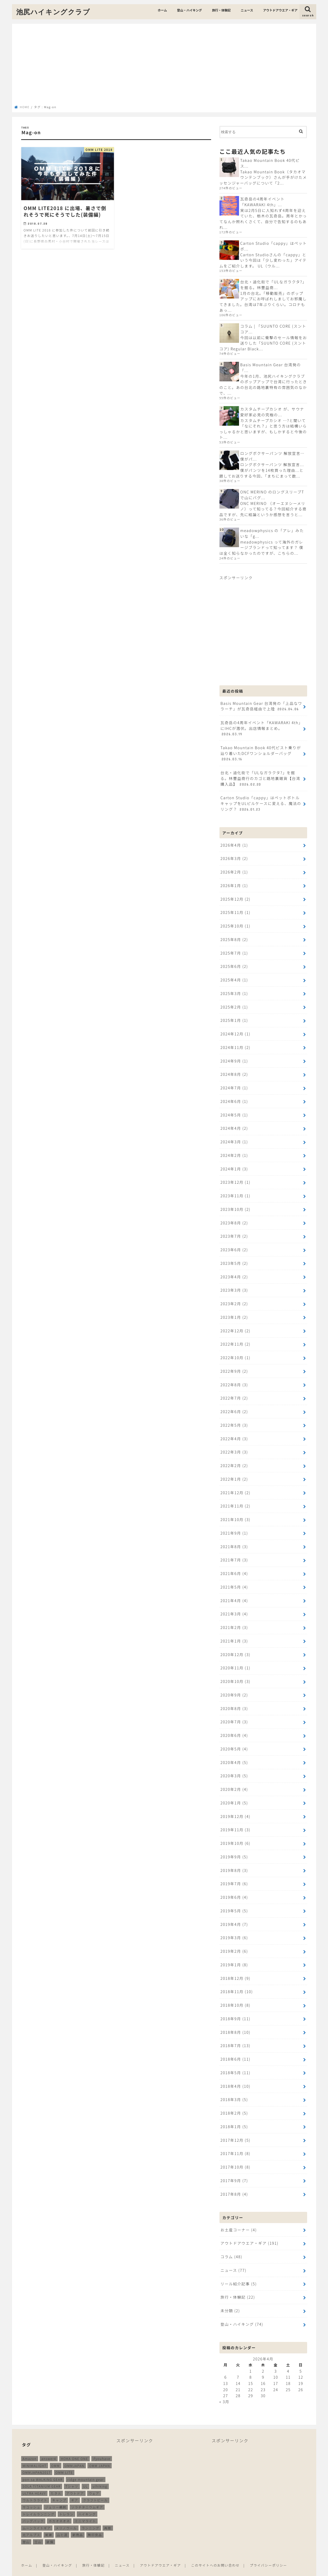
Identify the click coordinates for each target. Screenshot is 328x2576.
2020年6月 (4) (234, 1727)
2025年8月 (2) (234, 937)
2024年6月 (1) (234, 1098)
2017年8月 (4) (234, 2183)
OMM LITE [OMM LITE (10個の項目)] (64, 2460)
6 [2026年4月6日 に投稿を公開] (225, 2365)
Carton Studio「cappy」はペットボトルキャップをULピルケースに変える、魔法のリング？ (260, 802)
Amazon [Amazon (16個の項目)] (30, 2447)
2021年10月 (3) (235, 1513)
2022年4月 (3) (234, 1433)
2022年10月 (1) (235, 1352)
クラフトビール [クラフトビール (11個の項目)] (95, 2488)
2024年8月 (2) (234, 1071)
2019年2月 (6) (234, 1942)
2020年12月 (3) (235, 1647)
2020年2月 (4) (234, 1781)
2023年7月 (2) (234, 1232)
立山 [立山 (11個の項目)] (37, 2530)
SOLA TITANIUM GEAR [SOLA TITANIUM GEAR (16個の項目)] (42, 2474)
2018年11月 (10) (236, 1982)
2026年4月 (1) (234, 843)
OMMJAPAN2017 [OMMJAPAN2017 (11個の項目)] (37, 2460)
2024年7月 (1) (234, 1084)
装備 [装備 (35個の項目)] (49, 2530)
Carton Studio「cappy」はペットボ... (273, 246)
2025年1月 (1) (234, 1017)
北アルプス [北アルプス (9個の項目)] (31, 2523)
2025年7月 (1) (234, 950)
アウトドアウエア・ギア (280, 10)
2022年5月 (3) (234, 1419)
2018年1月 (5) (234, 2116)
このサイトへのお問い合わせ (216, 2553)
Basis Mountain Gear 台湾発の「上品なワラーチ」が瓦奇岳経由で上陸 (261, 705)
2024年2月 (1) (234, 1151)
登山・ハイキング (189, 10)
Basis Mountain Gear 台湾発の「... (270, 367)
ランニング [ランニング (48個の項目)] (90, 2516)
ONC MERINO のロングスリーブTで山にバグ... (272, 494)
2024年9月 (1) (234, 1057)
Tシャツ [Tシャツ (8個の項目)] (71, 2474)
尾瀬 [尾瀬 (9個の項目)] (48, 2523)
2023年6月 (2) (234, 1245)
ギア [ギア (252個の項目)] (74, 2488)
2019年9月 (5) (234, 1848)
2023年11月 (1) (235, 1191)
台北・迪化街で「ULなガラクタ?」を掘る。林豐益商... (273, 284)
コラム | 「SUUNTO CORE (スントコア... (273, 328)
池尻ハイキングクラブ (53, 12)
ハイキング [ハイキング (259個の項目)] (87, 2502)
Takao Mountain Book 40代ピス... (269, 163)
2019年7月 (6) (234, 1875)
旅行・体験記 (221, 10)
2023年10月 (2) (235, 1205)
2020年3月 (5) (234, 1768)
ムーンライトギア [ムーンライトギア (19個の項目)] (37, 2516)
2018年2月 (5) (234, 2102)
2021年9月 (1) (234, 1526)
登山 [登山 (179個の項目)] (26, 2530)
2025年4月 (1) (234, 977)
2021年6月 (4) (234, 1567)
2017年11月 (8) (235, 2143)
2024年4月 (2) (234, 1124)
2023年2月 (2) (234, 1299)
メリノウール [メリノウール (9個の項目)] (66, 2516)
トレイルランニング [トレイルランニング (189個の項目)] (39, 2502)
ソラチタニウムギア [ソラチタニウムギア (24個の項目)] (87, 2495)
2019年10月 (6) (235, 1835)
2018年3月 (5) (234, 2089)
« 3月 (224, 2389)
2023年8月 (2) (234, 1218)
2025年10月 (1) (235, 923)
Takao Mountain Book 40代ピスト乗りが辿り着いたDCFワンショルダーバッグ (260, 752)
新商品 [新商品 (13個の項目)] (77, 2523)
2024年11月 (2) (235, 1044)
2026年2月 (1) (234, 870)
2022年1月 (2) (234, 1473)
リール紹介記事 (238, 2272)
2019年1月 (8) (234, 1955)
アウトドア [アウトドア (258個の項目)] (75, 2481)
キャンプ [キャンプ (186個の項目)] (59, 2488)
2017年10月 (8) (235, 2156)
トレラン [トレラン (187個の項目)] (66, 2502)
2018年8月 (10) (235, 2022)
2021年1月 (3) (234, 1634)
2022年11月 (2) (235, 1339)
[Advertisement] (164, 65)
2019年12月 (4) (235, 1808)
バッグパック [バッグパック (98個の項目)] (33, 2509)
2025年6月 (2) (234, 964)
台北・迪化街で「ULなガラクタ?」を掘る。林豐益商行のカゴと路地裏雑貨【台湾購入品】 (260, 777)
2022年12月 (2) (235, 1325)
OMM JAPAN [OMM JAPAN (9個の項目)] (99, 2453)
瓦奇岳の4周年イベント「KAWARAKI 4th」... (262, 201)
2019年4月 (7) (234, 1915)
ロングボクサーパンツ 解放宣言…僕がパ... (272, 455)
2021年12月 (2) (235, 1486)
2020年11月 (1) (235, 1660)
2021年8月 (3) (234, 1540)
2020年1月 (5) (234, 1794)
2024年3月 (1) (234, 1138)
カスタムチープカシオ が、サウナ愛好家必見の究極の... (272, 411)
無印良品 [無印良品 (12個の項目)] (95, 2523)
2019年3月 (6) (234, 1928)
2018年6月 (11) (235, 2049)
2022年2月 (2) (234, 1459)
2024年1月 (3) (234, 1165)
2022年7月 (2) (234, 1392)
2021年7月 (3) (234, 1553)
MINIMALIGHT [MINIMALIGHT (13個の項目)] (35, 2453)
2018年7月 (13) (235, 2035)
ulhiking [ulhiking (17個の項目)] (100, 2474)
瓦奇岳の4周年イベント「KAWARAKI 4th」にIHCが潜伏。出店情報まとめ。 (261, 727)
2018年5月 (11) (235, 2062)
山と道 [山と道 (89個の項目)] (62, 2523)
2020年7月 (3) (234, 1714)
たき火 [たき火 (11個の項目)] (56, 2481)
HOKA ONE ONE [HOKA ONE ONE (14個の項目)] (74, 2447)
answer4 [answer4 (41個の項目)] (48, 2447)
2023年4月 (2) (234, 1272)
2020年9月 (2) (234, 1687)
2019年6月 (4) (234, 1888)
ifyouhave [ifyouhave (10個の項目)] (101, 2447)
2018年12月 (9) (235, 1968)
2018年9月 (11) (235, 2009)
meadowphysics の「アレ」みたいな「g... (271, 532)
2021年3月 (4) (234, 1607)
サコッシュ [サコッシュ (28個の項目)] (31, 2495)
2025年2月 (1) (234, 1004)
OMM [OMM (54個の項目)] (55, 2453)
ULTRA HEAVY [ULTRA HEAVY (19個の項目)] (34, 2481)
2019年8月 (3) (234, 1861)
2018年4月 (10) (235, 2076)
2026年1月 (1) (234, 883)
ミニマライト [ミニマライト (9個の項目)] (85, 2509)
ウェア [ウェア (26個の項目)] (94, 2481)
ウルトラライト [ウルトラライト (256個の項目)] (35, 2488)
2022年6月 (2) (234, 1406)
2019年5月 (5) (234, 1901)
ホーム (162, 10)
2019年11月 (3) (235, 1821)
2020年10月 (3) (235, 1674)
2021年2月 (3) (234, 1620)
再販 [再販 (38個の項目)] (107, 2516)
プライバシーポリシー (269, 2553)
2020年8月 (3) (234, 1701)
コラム (231, 2245)
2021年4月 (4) (234, 1593)
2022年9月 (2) (234, 1366)
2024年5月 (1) (234, 1111)
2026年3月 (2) (234, 856)
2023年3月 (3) (234, 1285)
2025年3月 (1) (234, 990)
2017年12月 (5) (235, 2129)
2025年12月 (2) (235, 897)
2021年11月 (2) (235, 1500)
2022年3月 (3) (234, 1446)
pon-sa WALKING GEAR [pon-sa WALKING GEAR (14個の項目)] (43, 2467)
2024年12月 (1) (235, 1031)
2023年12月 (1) (235, 1178)
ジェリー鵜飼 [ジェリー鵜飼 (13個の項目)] (56, 2495)
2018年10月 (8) (235, 1995)
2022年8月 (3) (234, 1379)
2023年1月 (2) (234, 1312)
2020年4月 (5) (234, 1754)
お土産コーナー (238, 2218)
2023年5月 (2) (234, 1258)
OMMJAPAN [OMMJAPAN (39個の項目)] (74, 2453)
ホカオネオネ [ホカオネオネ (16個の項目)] (59, 2509)
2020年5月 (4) (234, 1741)
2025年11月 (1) (235, 910)
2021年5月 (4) (234, 1580)
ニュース (247, 10)
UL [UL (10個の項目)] (85, 2474)
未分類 (230, 2299)
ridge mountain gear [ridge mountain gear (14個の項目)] (85, 2467)
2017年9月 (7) (234, 2169)
